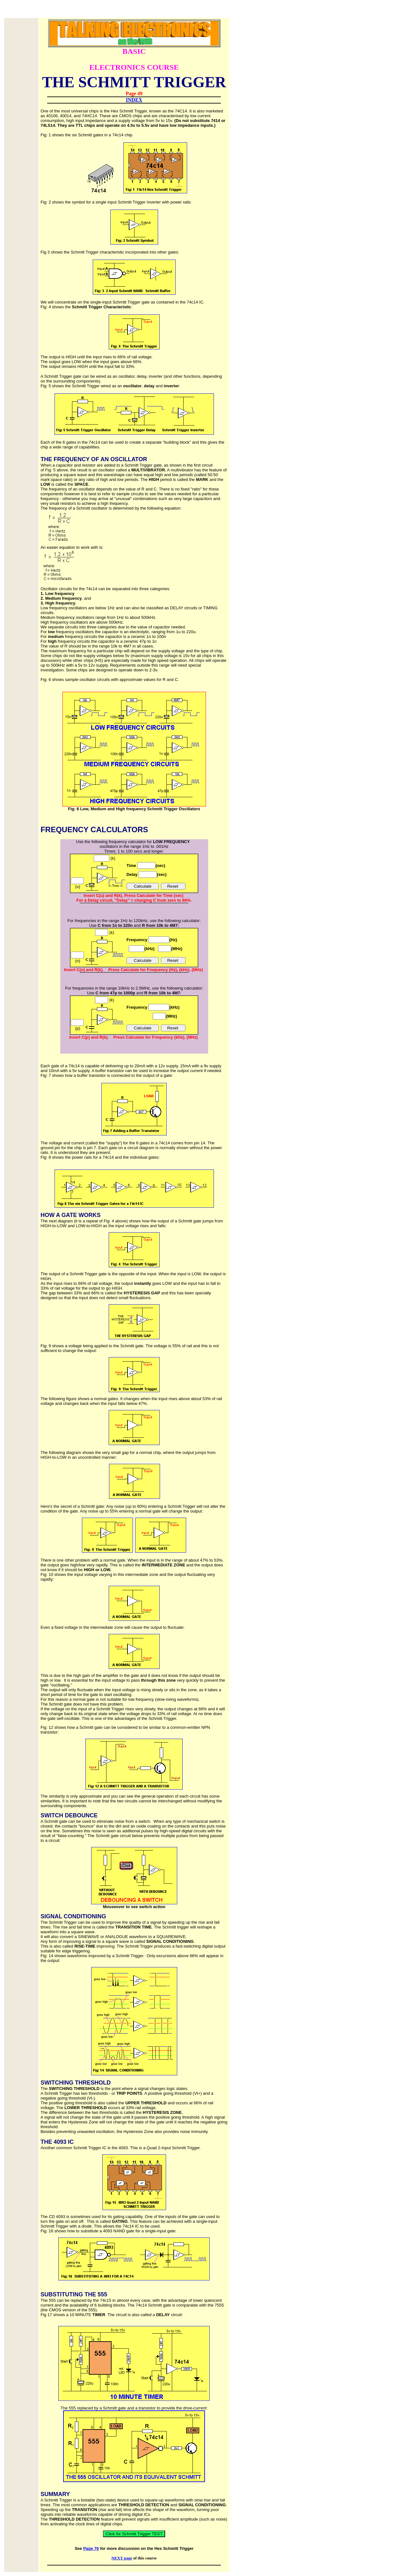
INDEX (134, 100)
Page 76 (91, 2548)
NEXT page (122, 2558)
